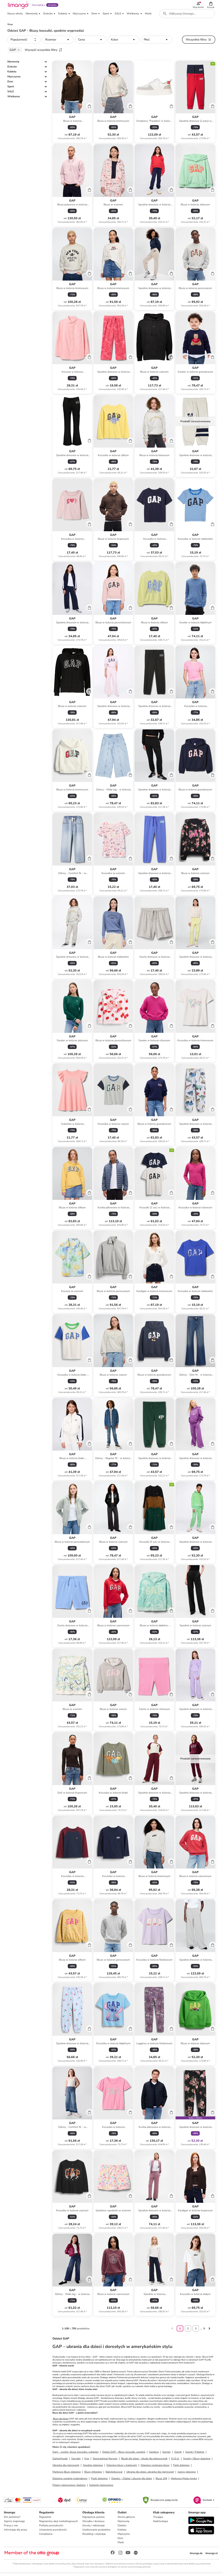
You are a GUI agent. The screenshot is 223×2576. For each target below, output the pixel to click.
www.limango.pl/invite (139, 2570)
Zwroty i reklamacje (94, 2529)
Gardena (154, 2455)
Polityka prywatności (52, 2529)
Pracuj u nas (11, 2529)
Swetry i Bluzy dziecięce (196, 2461)
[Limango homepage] (17, 5)
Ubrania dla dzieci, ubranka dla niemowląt (150, 2475)
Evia (86, 2461)
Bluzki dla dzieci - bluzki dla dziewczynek (144, 2461)
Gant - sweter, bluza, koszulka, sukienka (75, 2455)
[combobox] (187, 16)
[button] (211, 5)
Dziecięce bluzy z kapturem (122, 2468)
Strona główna (126, 2520)
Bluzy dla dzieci (60, 2421)
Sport (10, 89)
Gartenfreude (60, 2461)
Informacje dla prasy (16, 2533)
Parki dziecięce (181, 2468)
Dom (10, 84)
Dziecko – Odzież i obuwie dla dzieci (131, 2481)
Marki (121, 2545)
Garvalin (76, 2461)
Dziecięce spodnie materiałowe (69, 2481)
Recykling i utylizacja (94, 2537)
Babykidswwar (114, 2475)
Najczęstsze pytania (94, 2520)
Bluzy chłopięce (93, 2475)
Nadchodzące (160, 2524)
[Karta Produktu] (72, 105)
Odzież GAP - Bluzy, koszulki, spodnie (123, 2455)
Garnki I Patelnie (194, 2455)
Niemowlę (13, 64)
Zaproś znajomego (14, 2524)
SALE (10, 94)
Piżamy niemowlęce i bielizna (68, 2488)
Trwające (158, 2520)
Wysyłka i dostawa (94, 2524)
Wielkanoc (13, 99)
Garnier (166, 2455)
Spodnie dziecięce (93, 2468)
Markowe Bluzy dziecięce (66, 2475)
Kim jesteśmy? (12, 2520)
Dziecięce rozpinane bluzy (155, 2468)
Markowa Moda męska (184, 2481)
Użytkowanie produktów (97, 2533)
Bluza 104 (161, 2481)
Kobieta (11, 74)
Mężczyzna (13, 79)
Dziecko (12, 69)
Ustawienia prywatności (53, 2533)
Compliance (46, 2537)
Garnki (178, 2455)
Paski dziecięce (99, 2481)
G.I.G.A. (175, 2461)
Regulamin (46, 2520)
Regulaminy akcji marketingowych (59, 2524)
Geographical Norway (105, 2461)
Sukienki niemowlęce (101, 2488)
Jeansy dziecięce (187, 2475)
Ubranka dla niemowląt (65, 2468)
